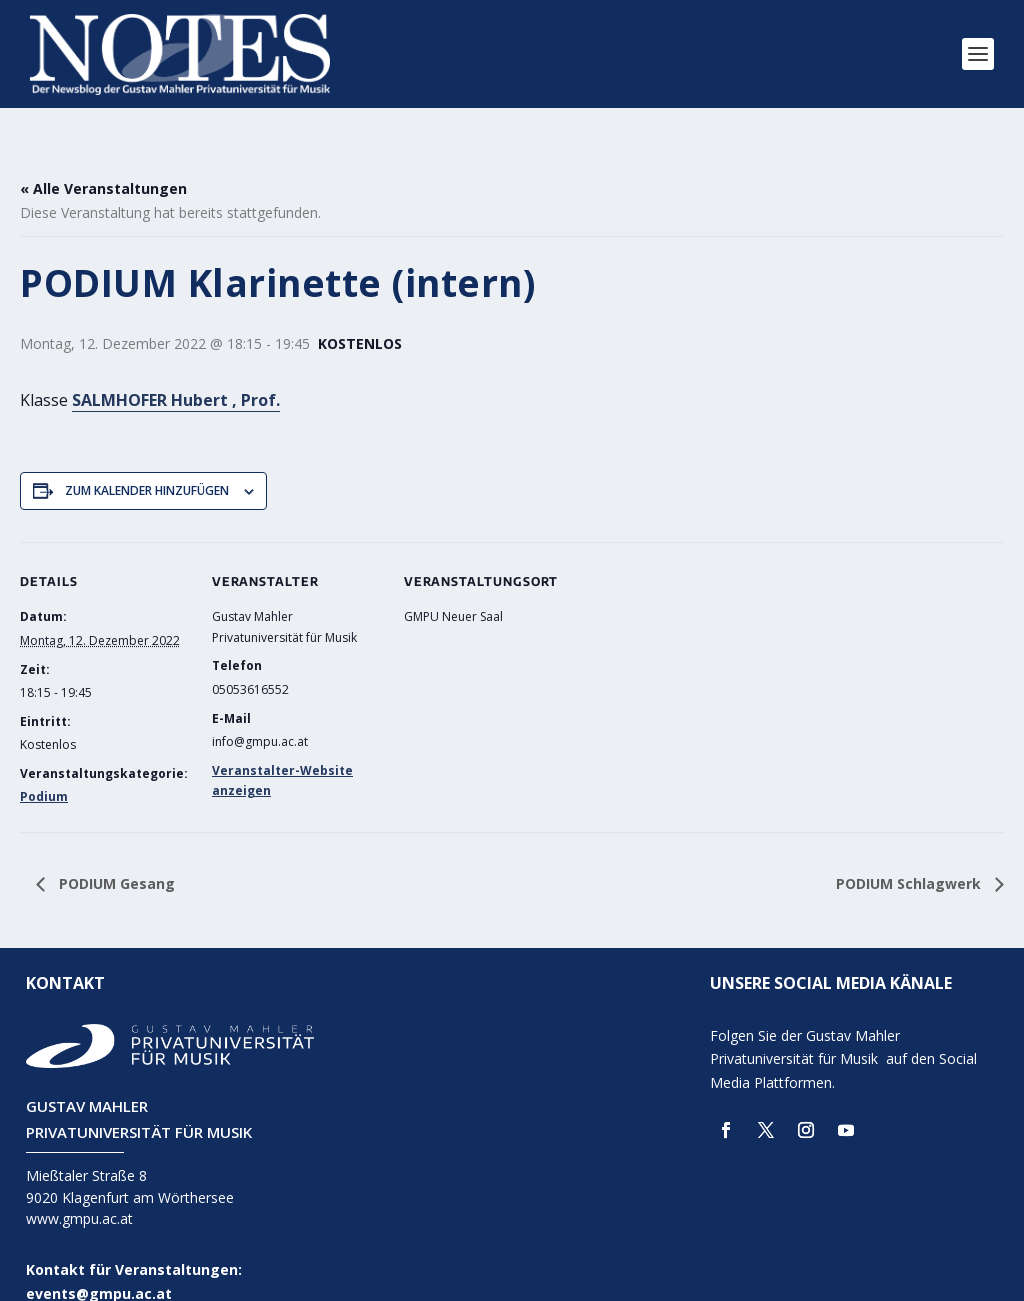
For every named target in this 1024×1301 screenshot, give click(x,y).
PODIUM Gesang (115, 854)
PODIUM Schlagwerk (910, 854)
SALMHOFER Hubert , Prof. (176, 371)
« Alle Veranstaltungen (103, 159)
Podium (44, 768)
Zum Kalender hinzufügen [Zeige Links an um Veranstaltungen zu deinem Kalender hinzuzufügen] (147, 461)
